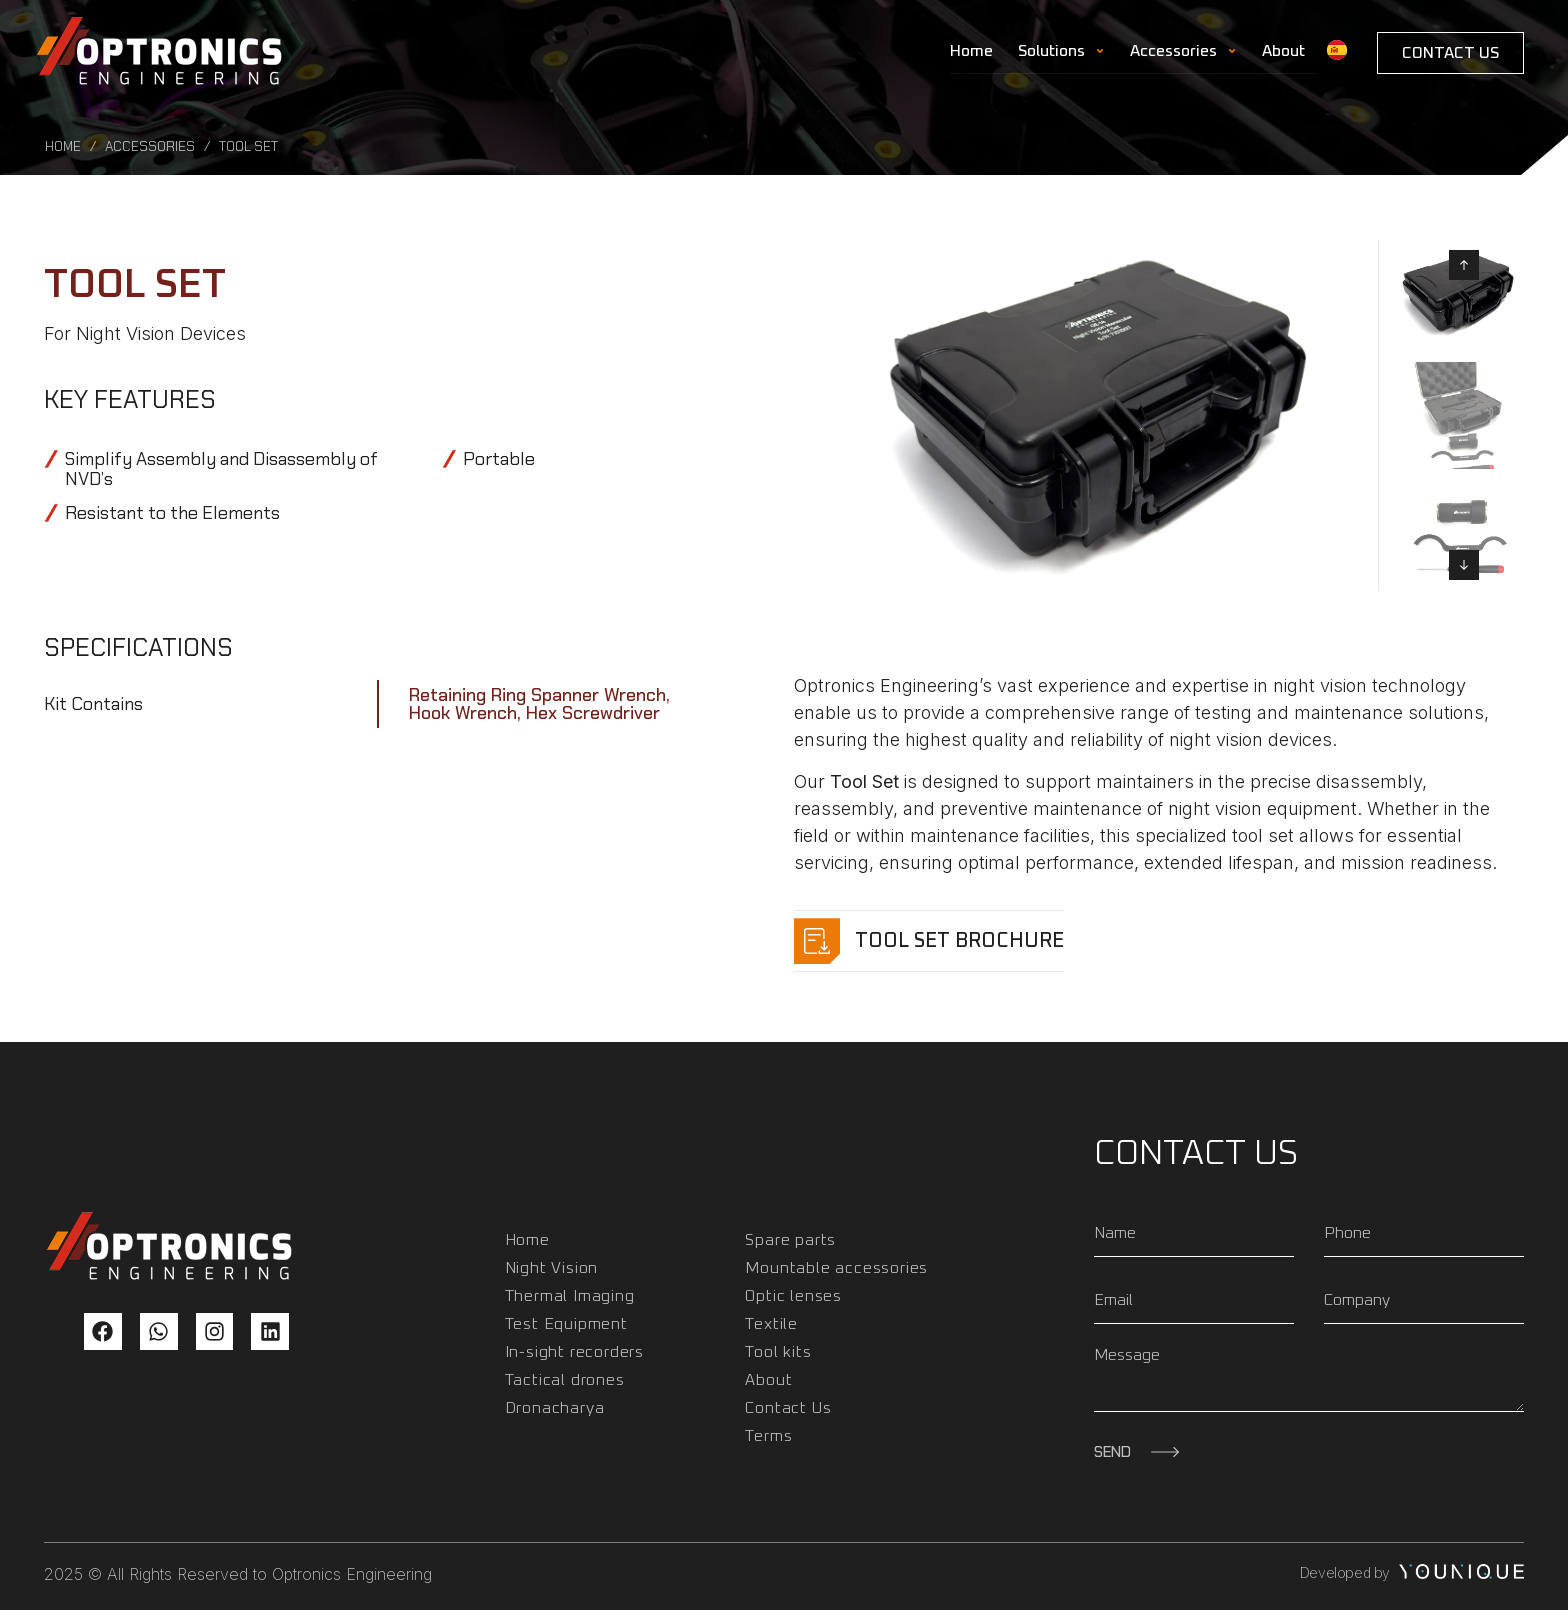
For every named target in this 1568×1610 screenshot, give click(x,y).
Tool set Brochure (959, 941)
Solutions (1061, 51)
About (1283, 51)
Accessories (1183, 51)
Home (971, 51)
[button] (1464, 265)
